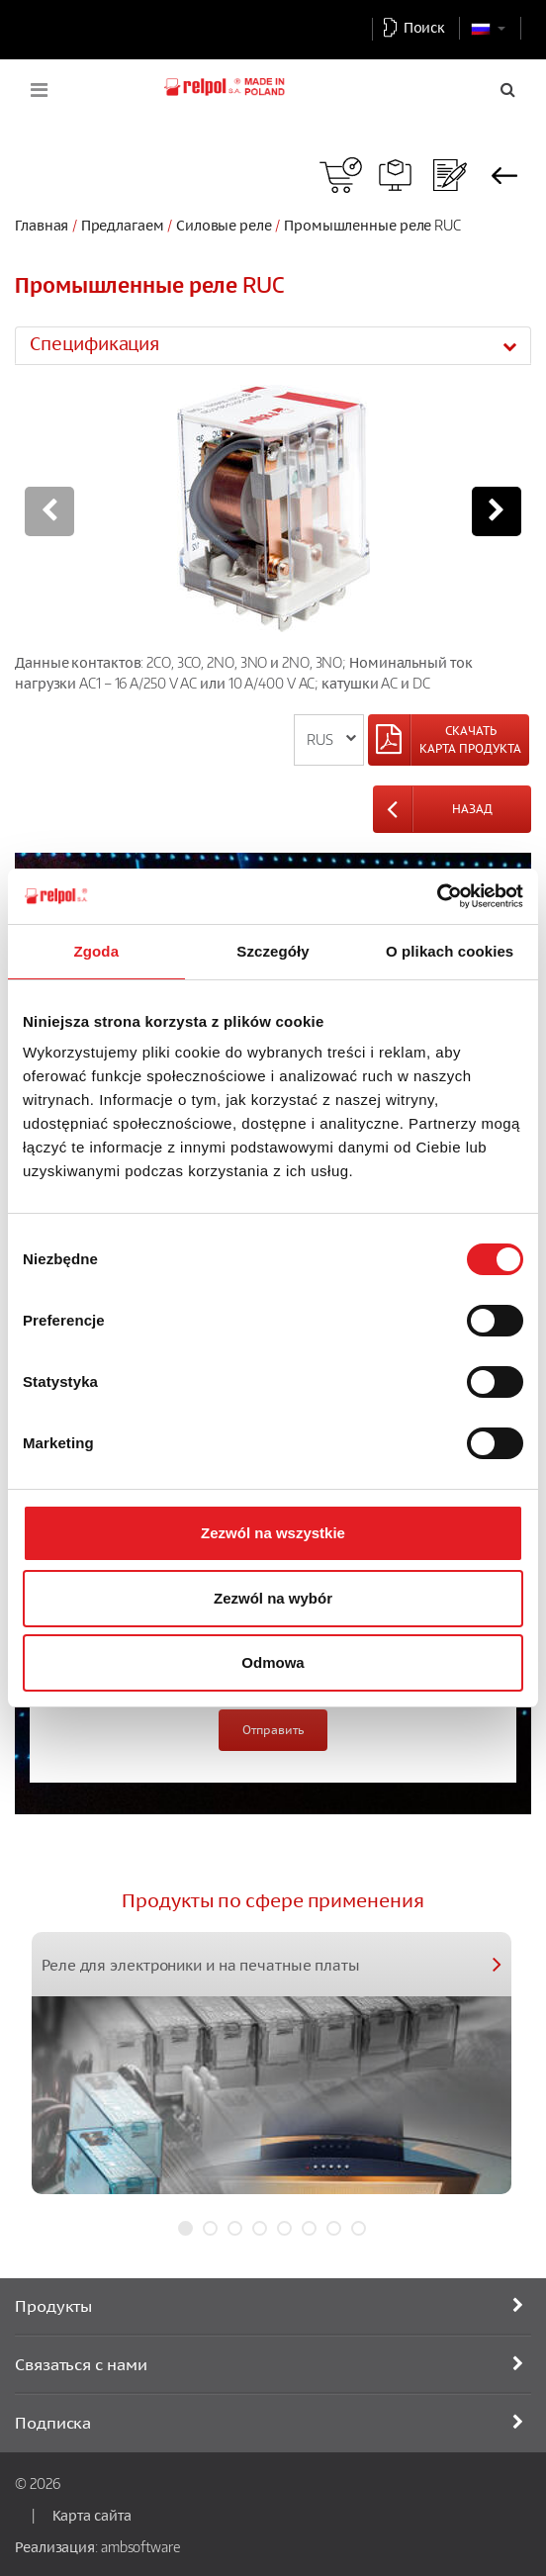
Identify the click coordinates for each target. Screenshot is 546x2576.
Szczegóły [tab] (272, 951)
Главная (41, 224)
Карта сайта (92, 2515)
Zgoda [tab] (97, 951)
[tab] (273, 345)
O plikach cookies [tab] (449, 951)
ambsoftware (140, 2546)
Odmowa (272, 1662)
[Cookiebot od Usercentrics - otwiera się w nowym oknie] (436, 896)
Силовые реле (225, 224)
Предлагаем (122, 224)
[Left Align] (448, 740)
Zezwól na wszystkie (273, 1532)
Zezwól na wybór (273, 1598)
